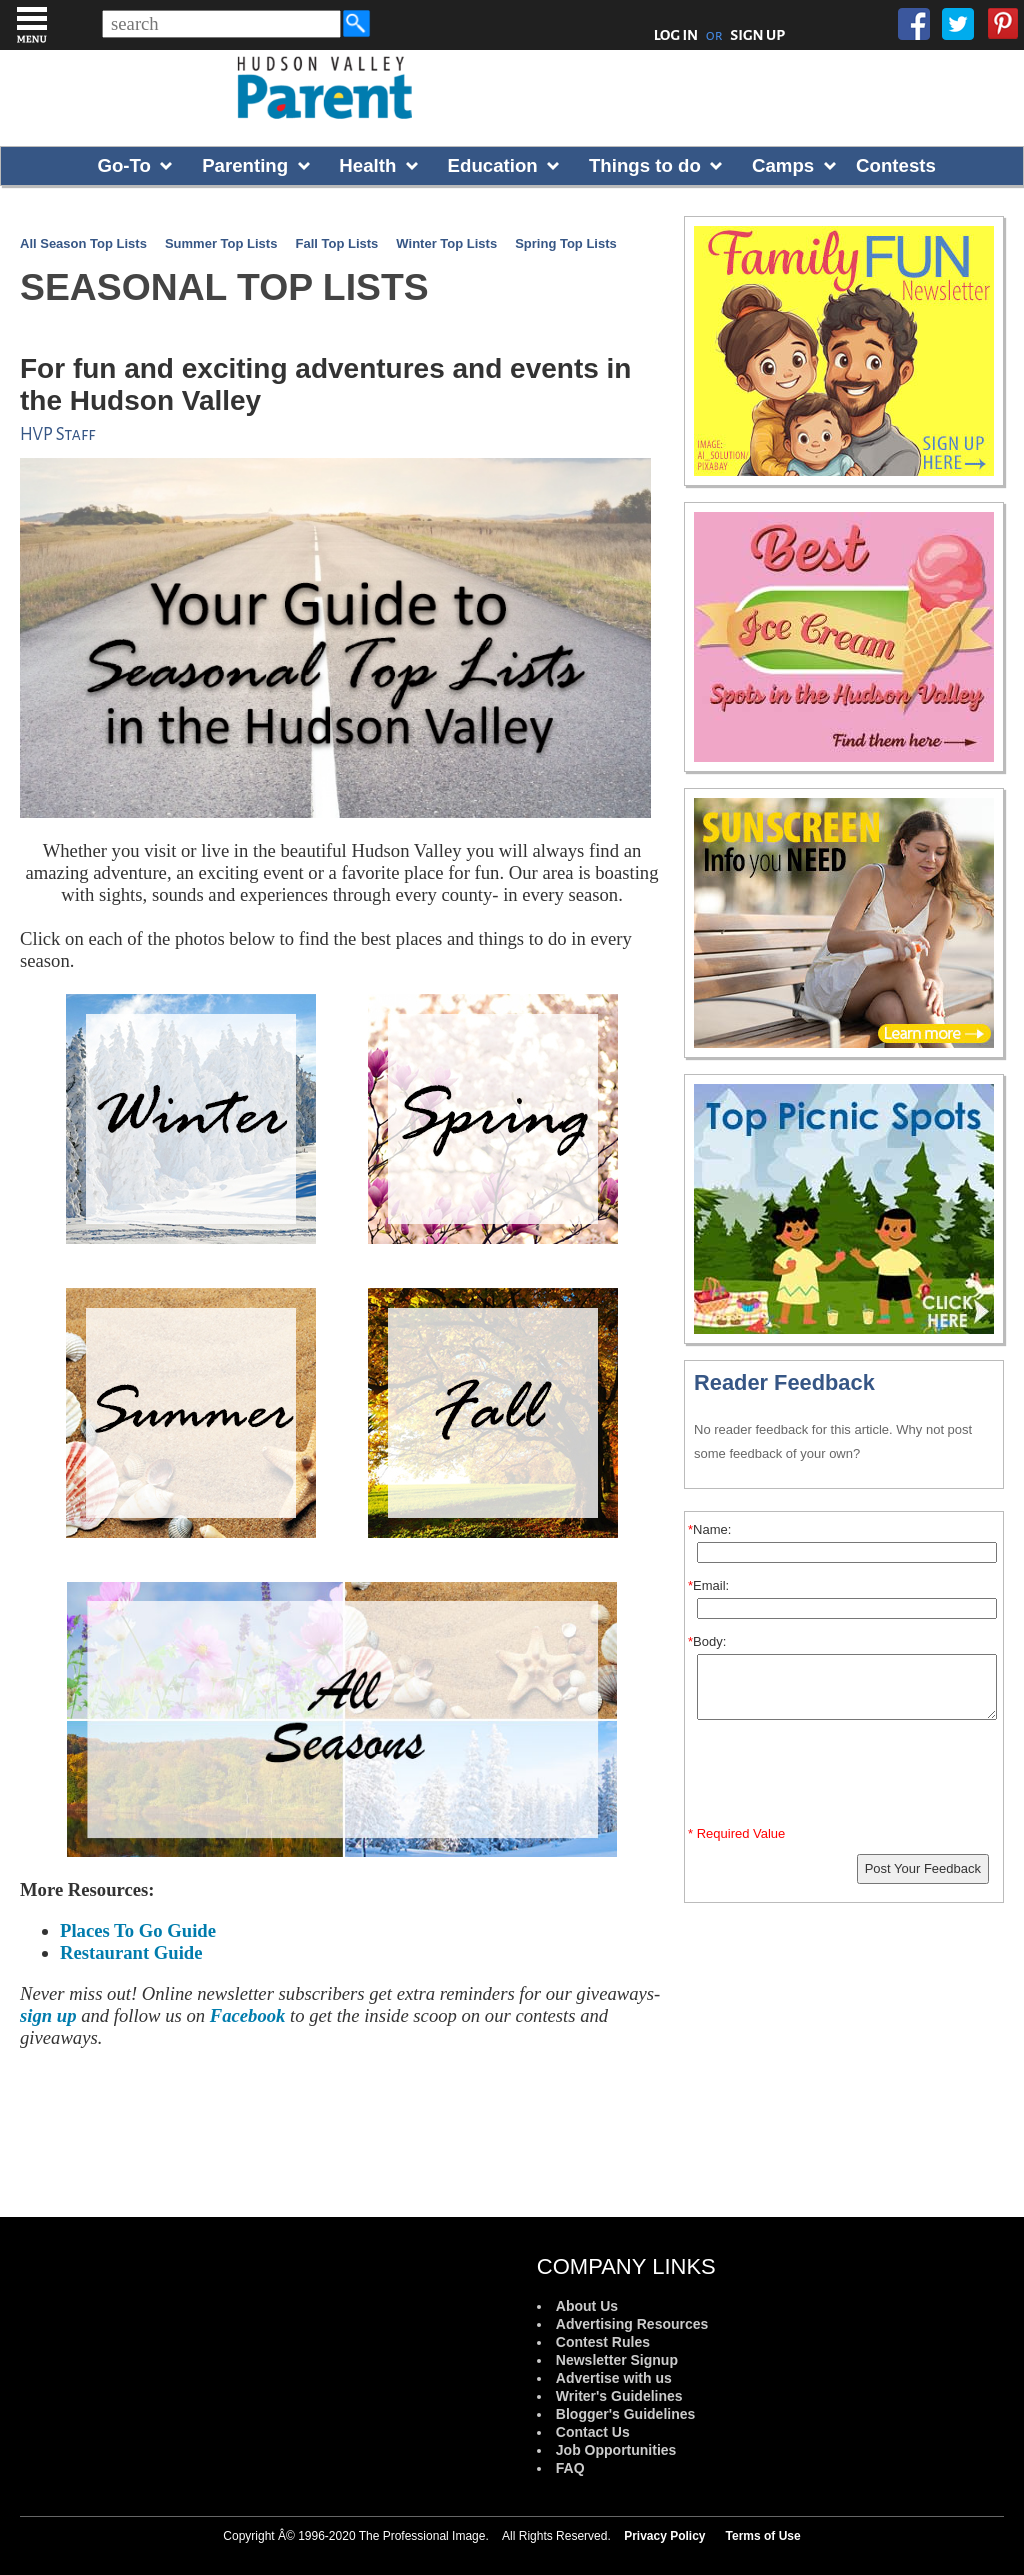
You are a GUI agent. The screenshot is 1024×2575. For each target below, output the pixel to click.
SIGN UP (757, 35)
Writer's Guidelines (619, 2396)
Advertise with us (614, 2378)
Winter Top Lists (446, 243)
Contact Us (593, 2432)
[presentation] (847, 1777)
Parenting (245, 165)
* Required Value (736, 1833)
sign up (48, 2015)
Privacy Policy (664, 2536)
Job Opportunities (616, 2450)
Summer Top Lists (221, 243)
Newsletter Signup (617, 2360)
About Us (587, 2306)
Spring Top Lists (566, 243)
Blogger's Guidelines (625, 2414)
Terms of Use (763, 2536)
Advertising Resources (632, 2324)
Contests (896, 165)
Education (493, 165)
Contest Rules (603, 2342)
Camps (783, 165)
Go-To (124, 165)
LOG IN (676, 35)
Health (367, 165)
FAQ (570, 2468)
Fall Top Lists (336, 243)
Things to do (645, 165)
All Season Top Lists (83, 243)
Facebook (248, 2015)
